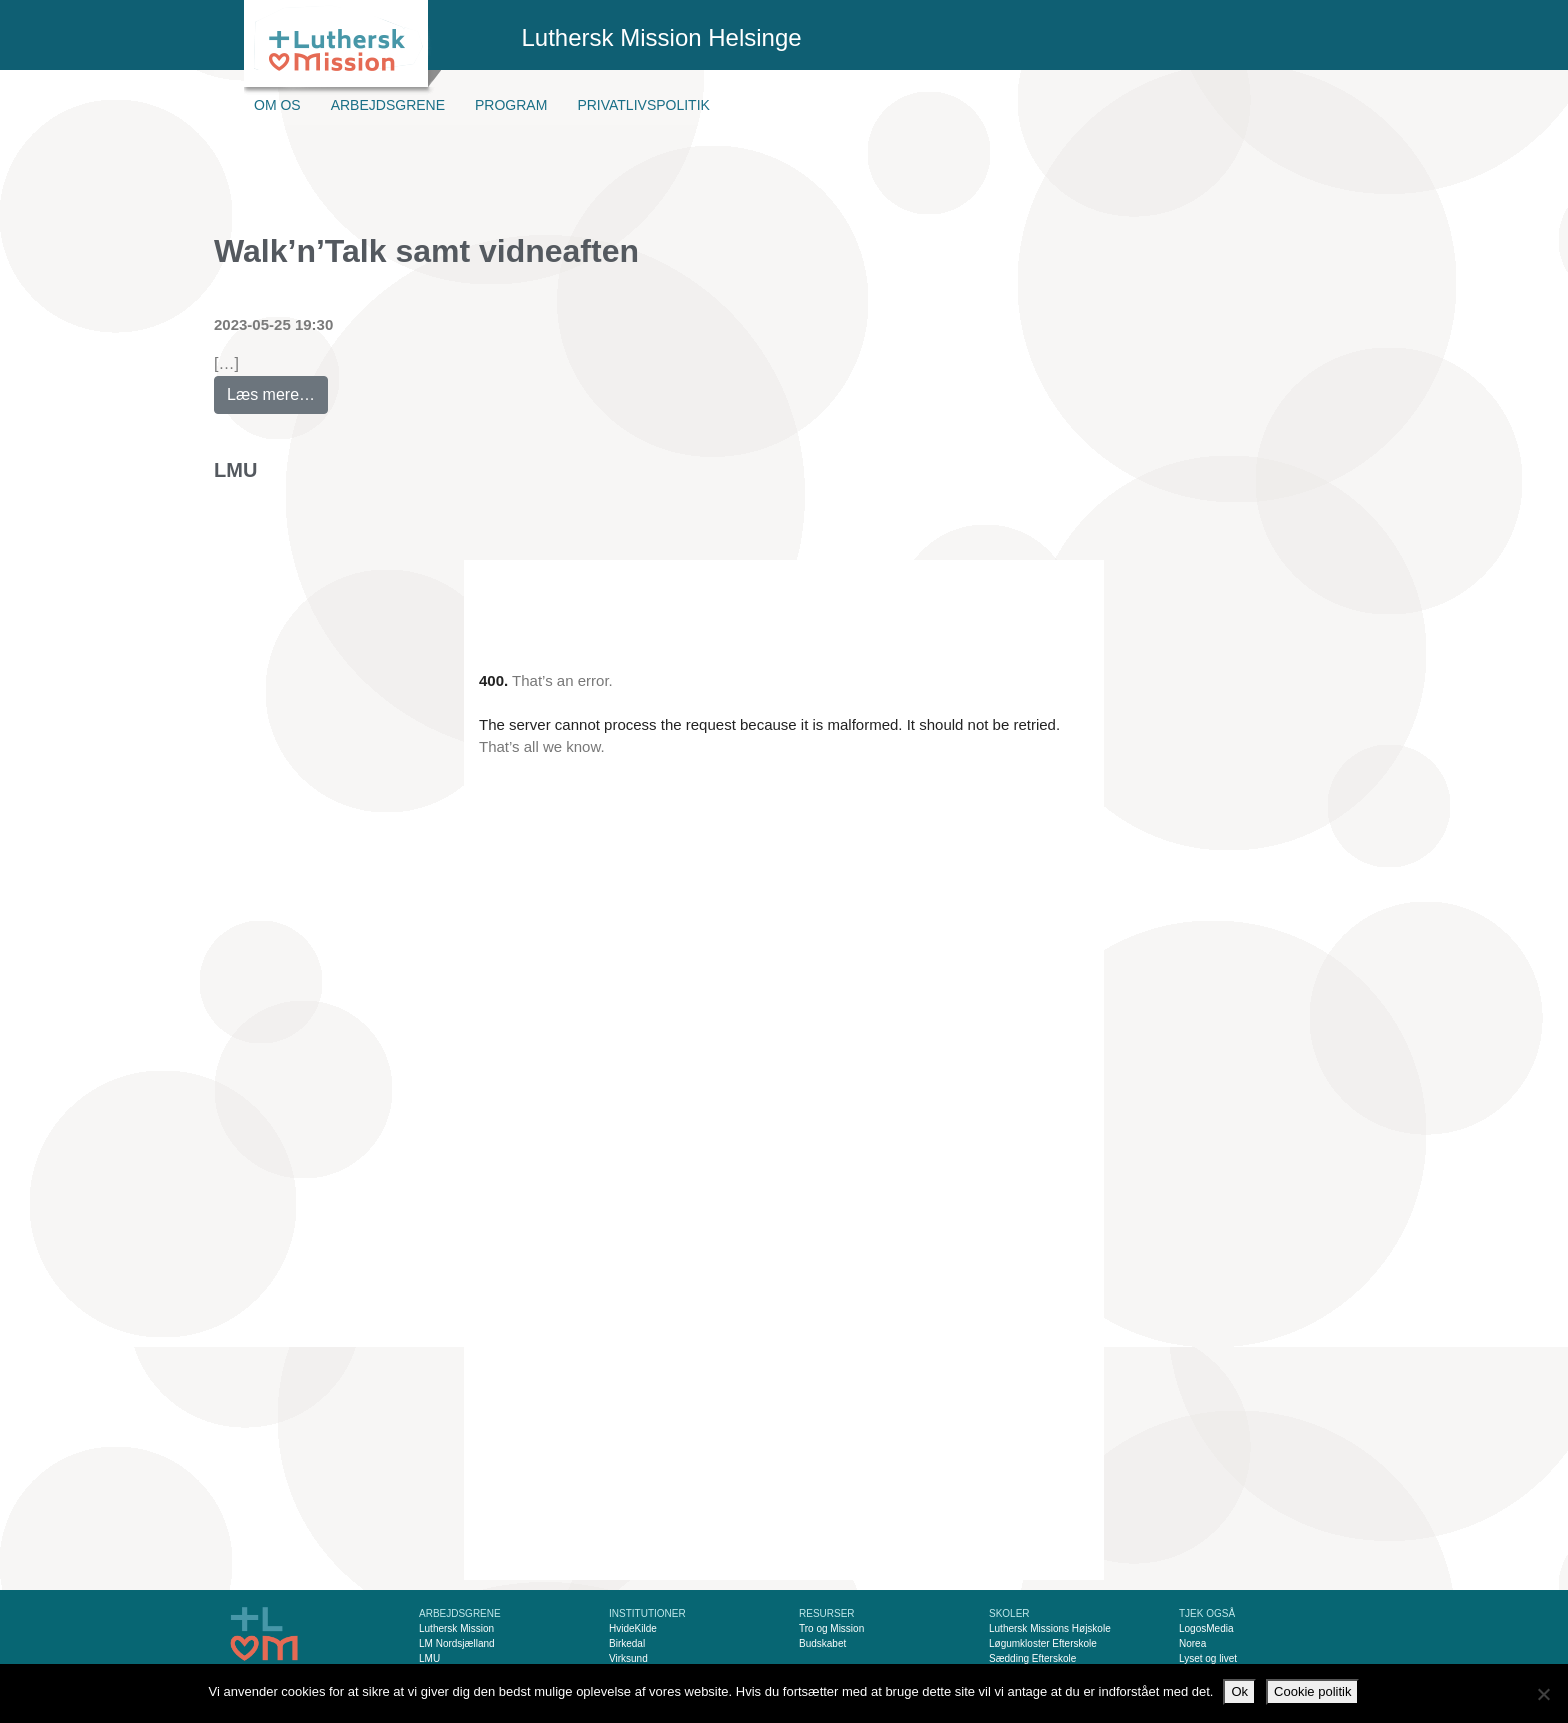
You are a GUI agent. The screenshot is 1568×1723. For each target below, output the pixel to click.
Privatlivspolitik (643, 105)
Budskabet (822, 1643)
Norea (1192, 1643)
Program (511, 105)
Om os (277, 105)
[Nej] (1543, 1694)
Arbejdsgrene (388, 105)
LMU (235, 470)
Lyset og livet (1208, 1658)
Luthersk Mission (456, 1628)
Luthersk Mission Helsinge (662, 37)
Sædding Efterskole (1032, 1658)
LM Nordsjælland (457, 1643)
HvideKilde (633, 1628)
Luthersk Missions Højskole (1050, 1628)
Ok (1239, 1691)
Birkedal (627, 1643)
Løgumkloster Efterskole (1043, 1643)
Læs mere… (277, 389)
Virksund (628, 1658)
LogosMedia (1206, 1628)
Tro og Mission (831, 1628)
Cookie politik (1312, 1691)
